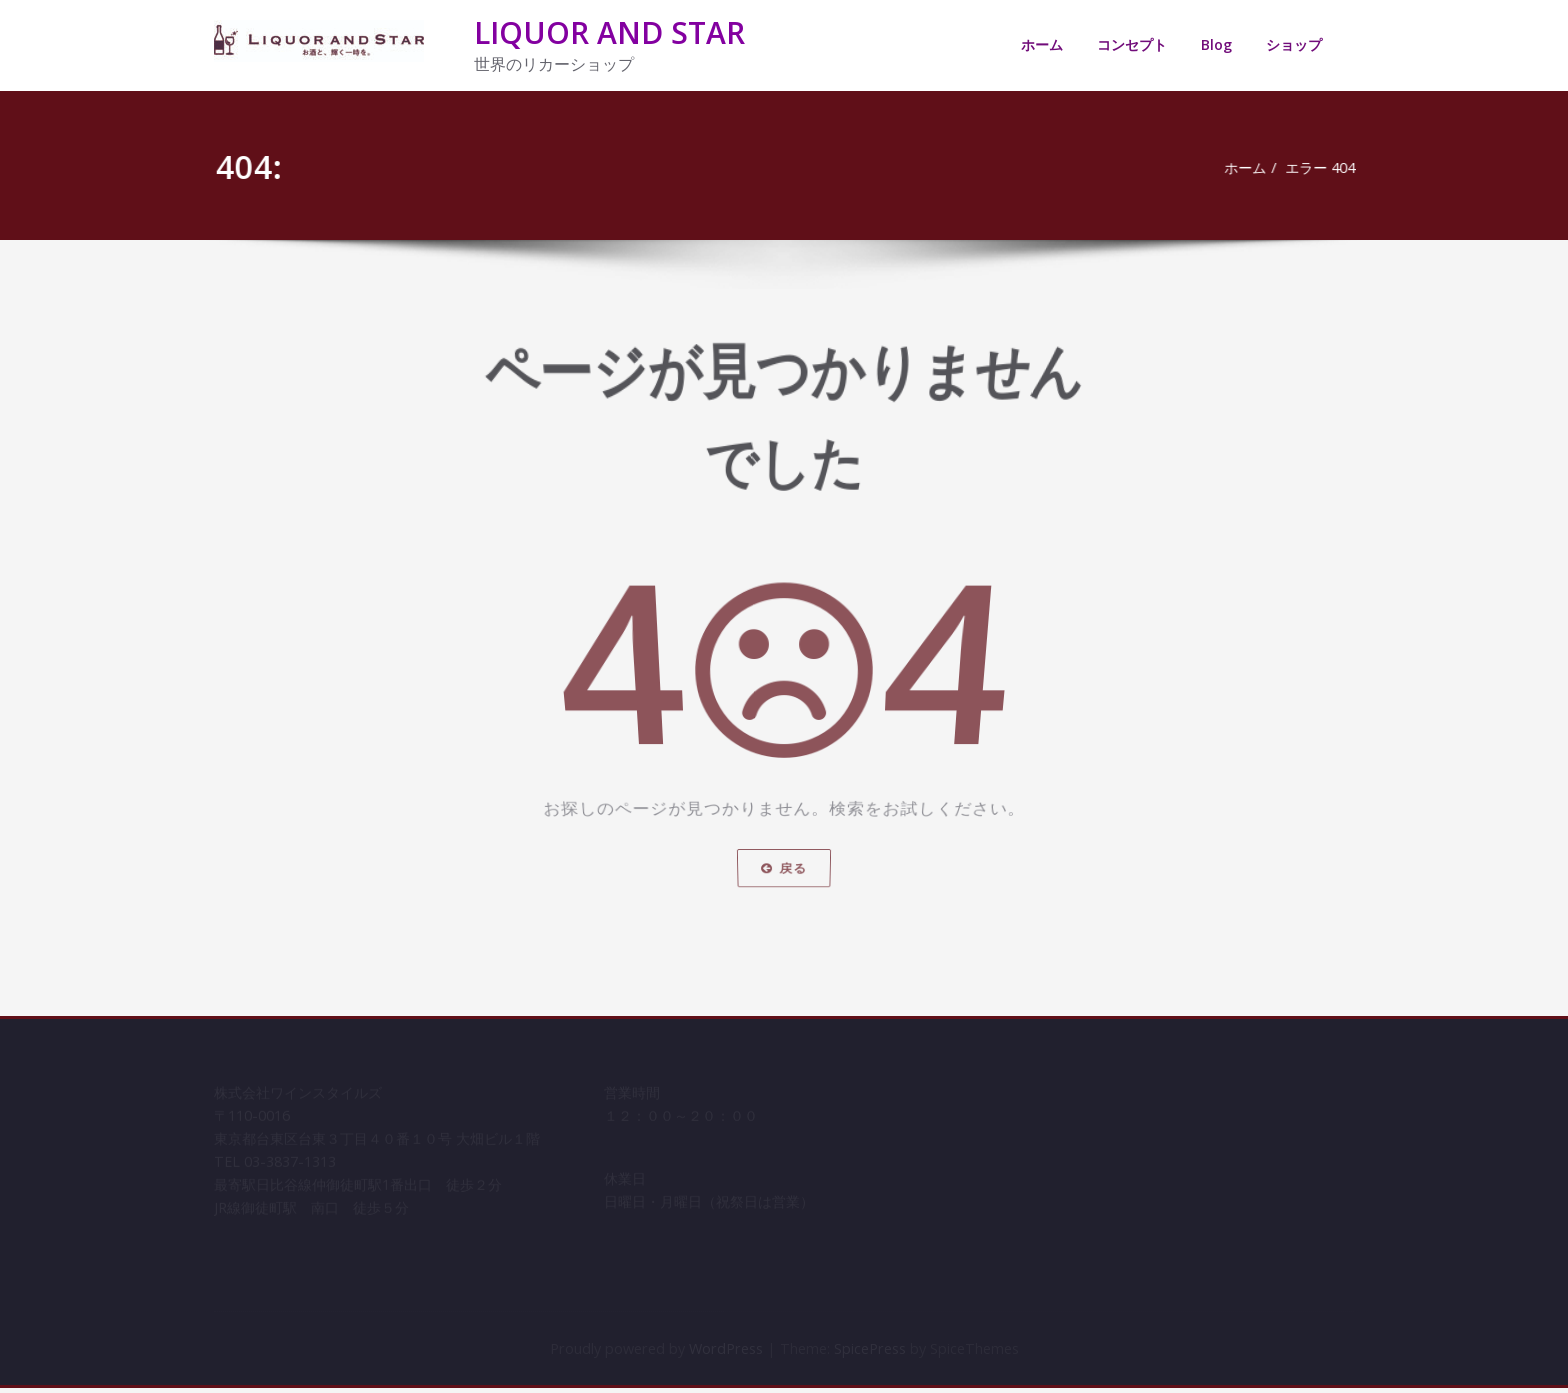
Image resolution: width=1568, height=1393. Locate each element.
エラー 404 (1323, 168)
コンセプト (1132, 44)
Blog (1216, 44)
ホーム (1042, 44)
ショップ (1294, 44)
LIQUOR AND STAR (609, 32)
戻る (783, 895)
